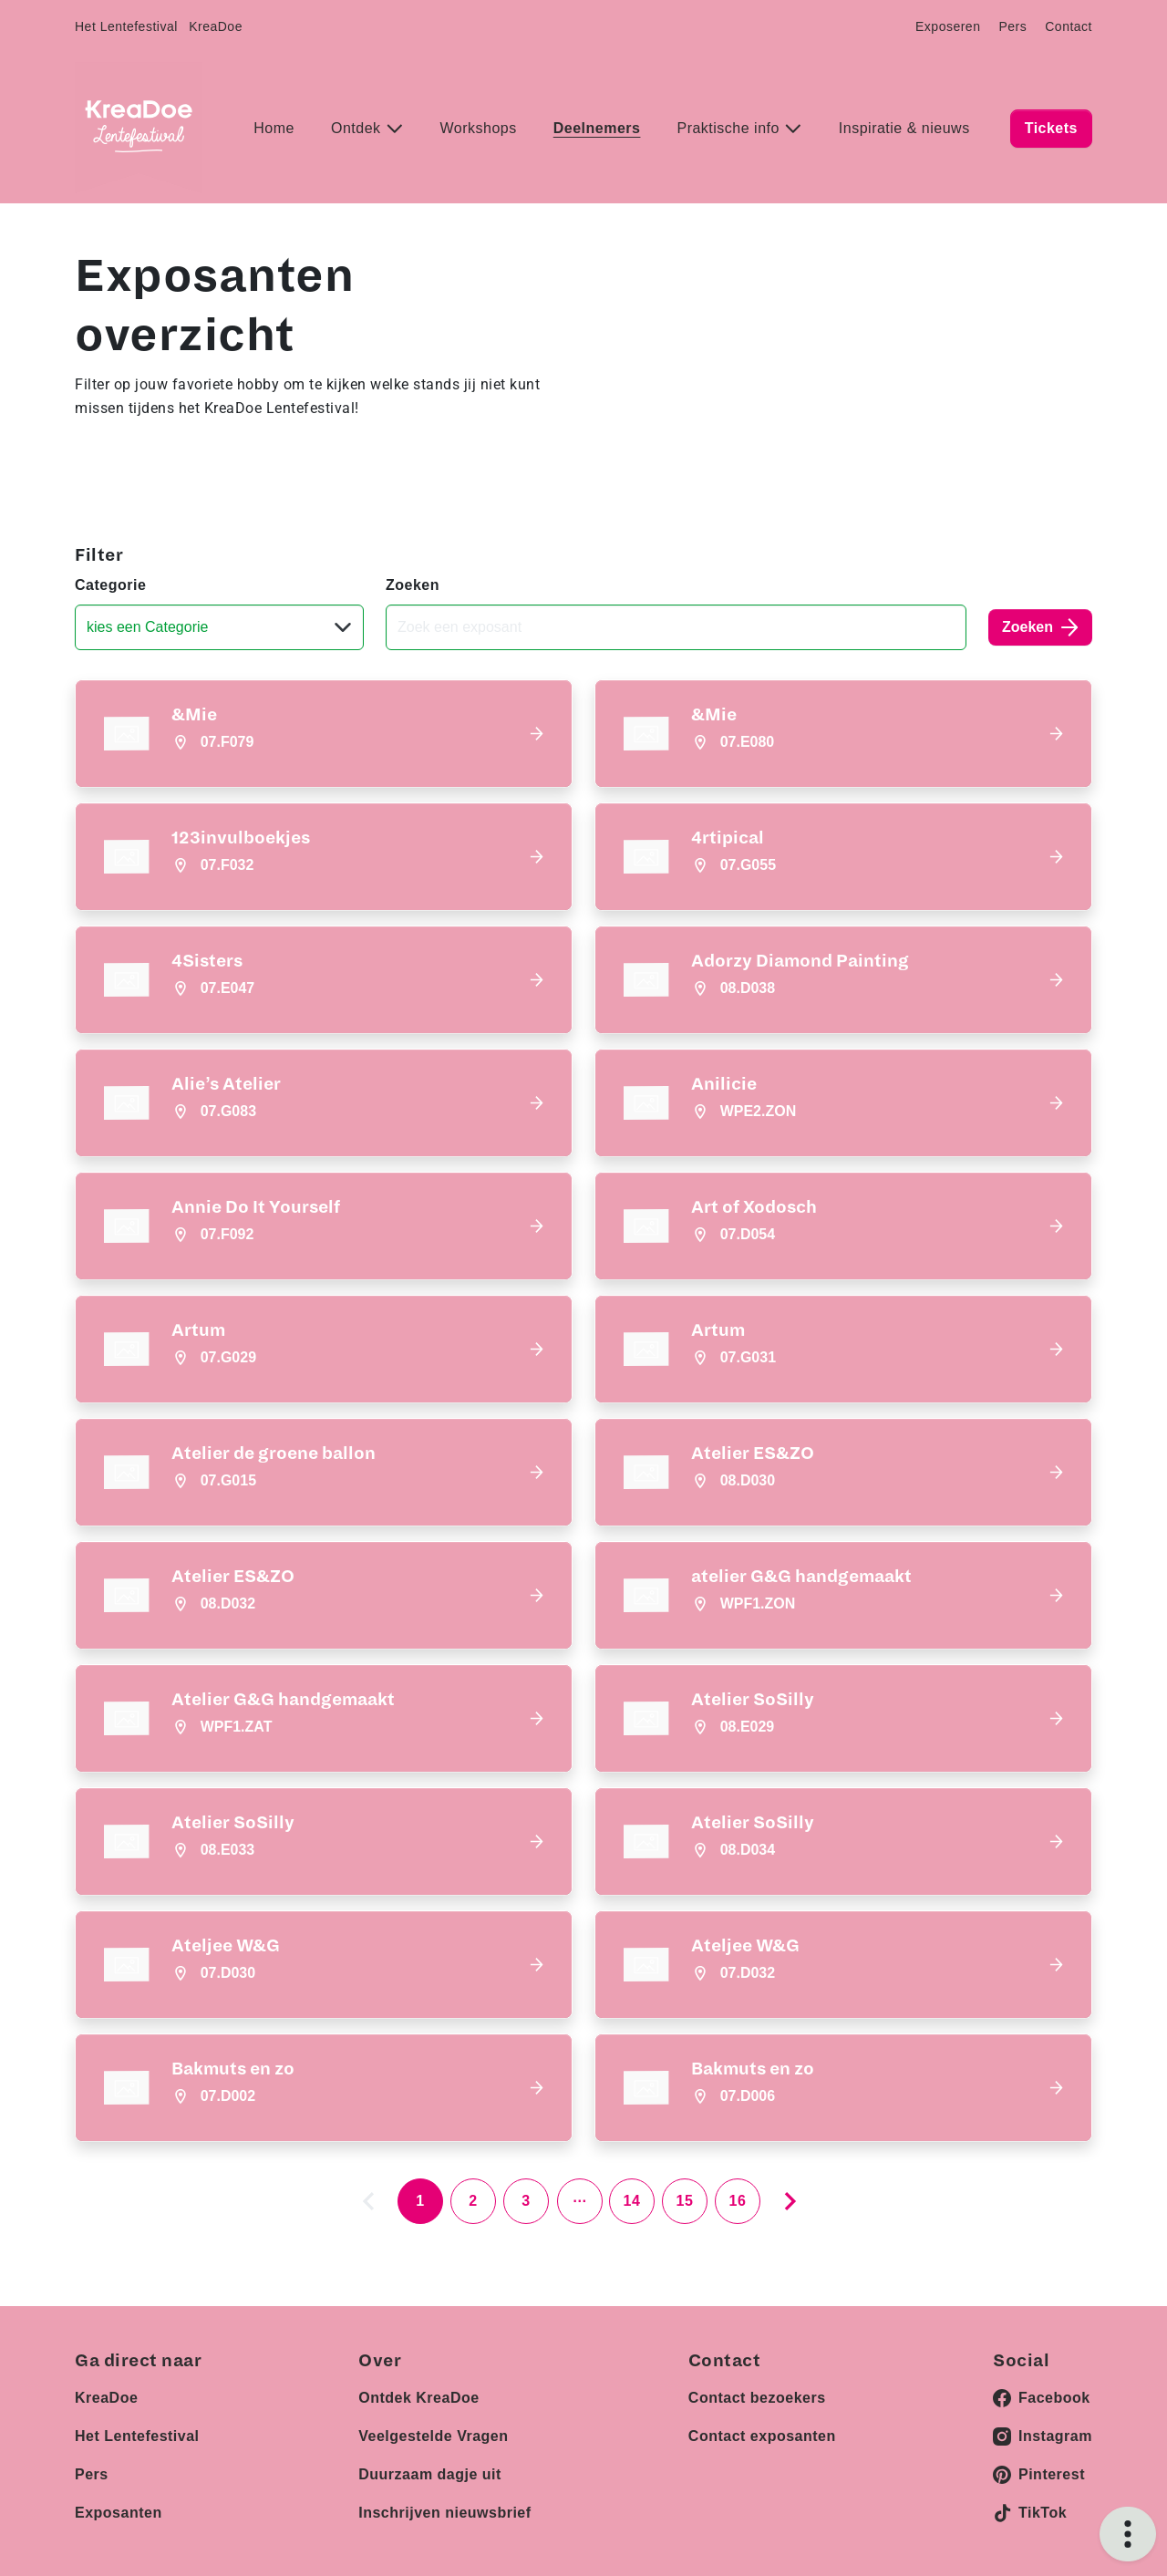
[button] (324, 733)
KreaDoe (216, 26)
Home (273, 128)
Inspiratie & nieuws (904, 128)
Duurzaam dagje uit (429, 2474)
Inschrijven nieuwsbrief (444, 2512)
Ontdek (358, 128)
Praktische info (729, 128)
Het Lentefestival (126, 26)
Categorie (110, 585)
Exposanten (118, 2512)
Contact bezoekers (757, 2397)
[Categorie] (219, 627)
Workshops (478, 128)
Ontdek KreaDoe (418, 2397)
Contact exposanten (762, 2436)
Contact (1068, 26)
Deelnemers (597, 128)
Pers (1012, 26)
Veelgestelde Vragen (433, 2436)
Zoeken (412, 585)
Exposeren (947, 26)
